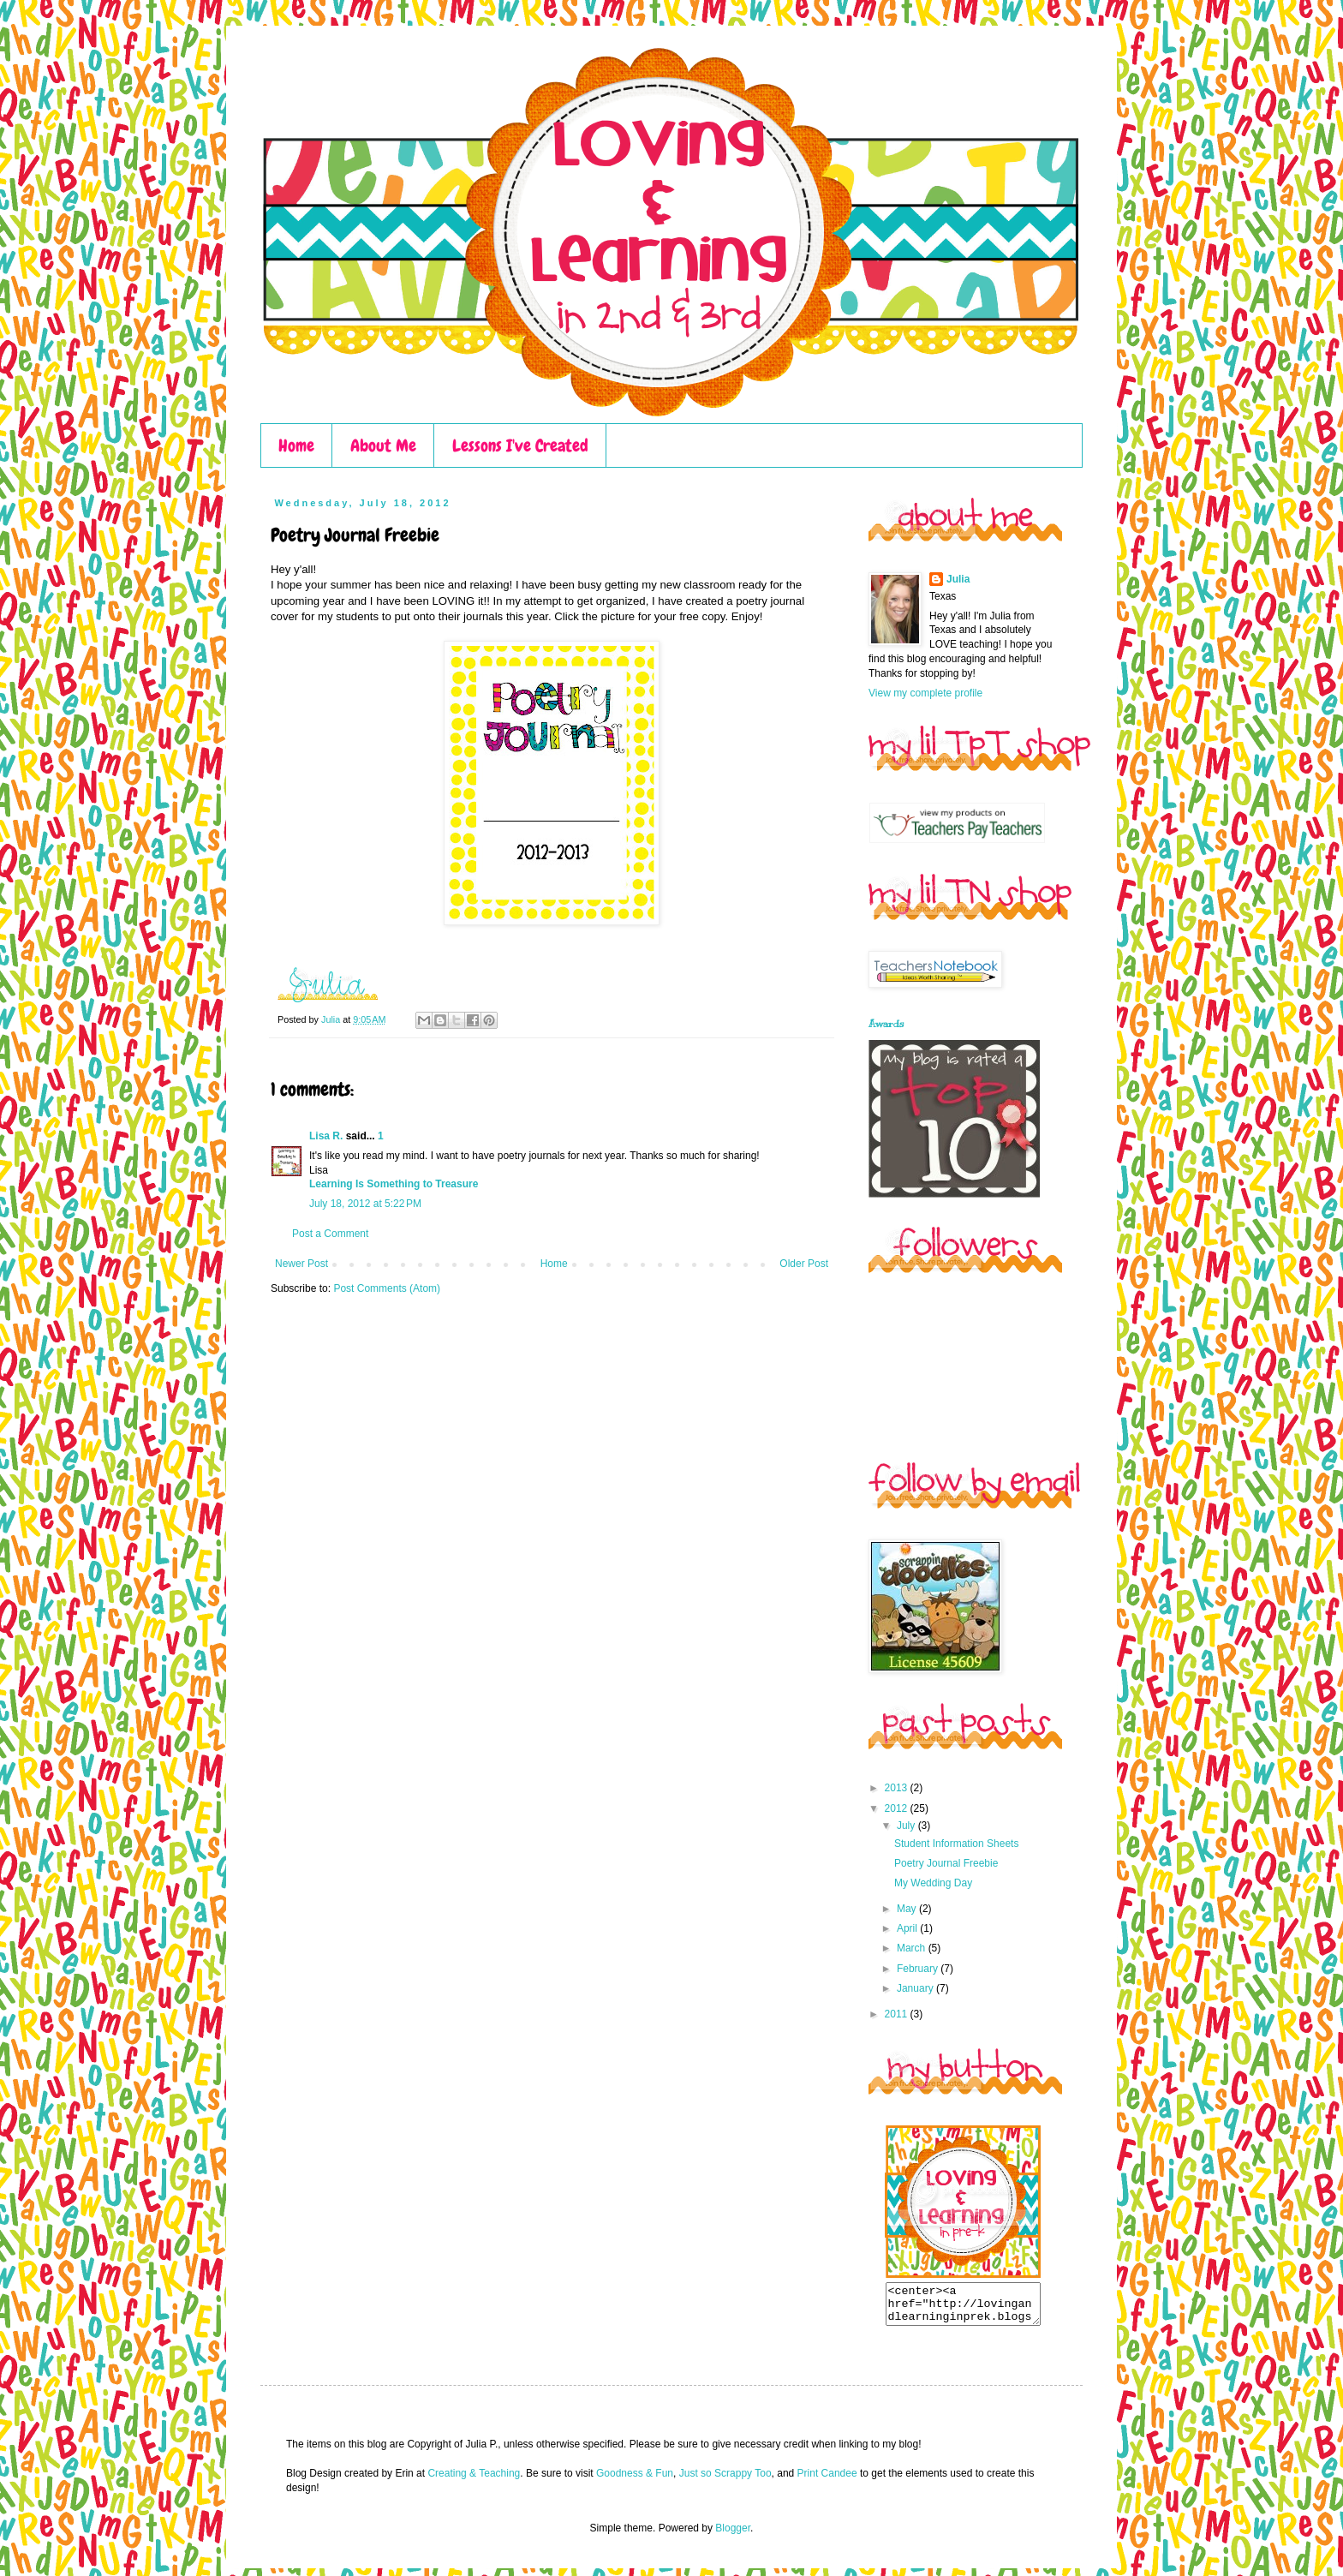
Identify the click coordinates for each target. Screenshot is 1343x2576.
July (907, 1826)
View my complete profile (925, 693)
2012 (897, 1808)
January (916, 1988)
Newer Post (301, 1264)
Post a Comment (330, 1234)
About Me (383, 445)
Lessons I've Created (520, 445)
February (918, 1969)
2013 (897, 1788)
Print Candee (827, 2481)
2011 (897, 2014)
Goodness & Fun (634, 2481)
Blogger (732, 2536)
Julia (332, 1019)
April (908, 1928)
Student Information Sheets (956, 1844)
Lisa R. (326, 1136)
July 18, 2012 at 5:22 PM (365, 1204)
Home (296, 445)
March (912, 1948)
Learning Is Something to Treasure (393, 1184)
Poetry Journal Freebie (946, 1863)
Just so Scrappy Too (725, 2481)
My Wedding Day (933, 1883)
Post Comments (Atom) (386, 1288)
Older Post (803, 1264)
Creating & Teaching (473, 2481)
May (908, 1909)
